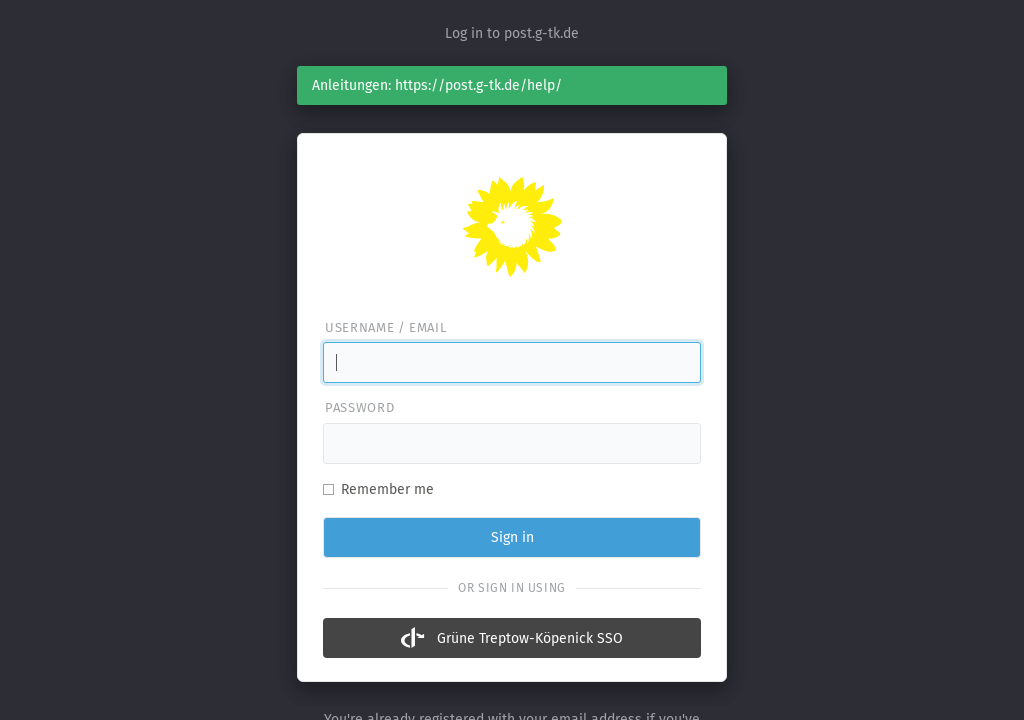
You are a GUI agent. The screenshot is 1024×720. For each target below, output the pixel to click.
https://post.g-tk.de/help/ (478, 85)
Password (359, 407)
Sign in (512, 537)
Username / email (385, 327)
